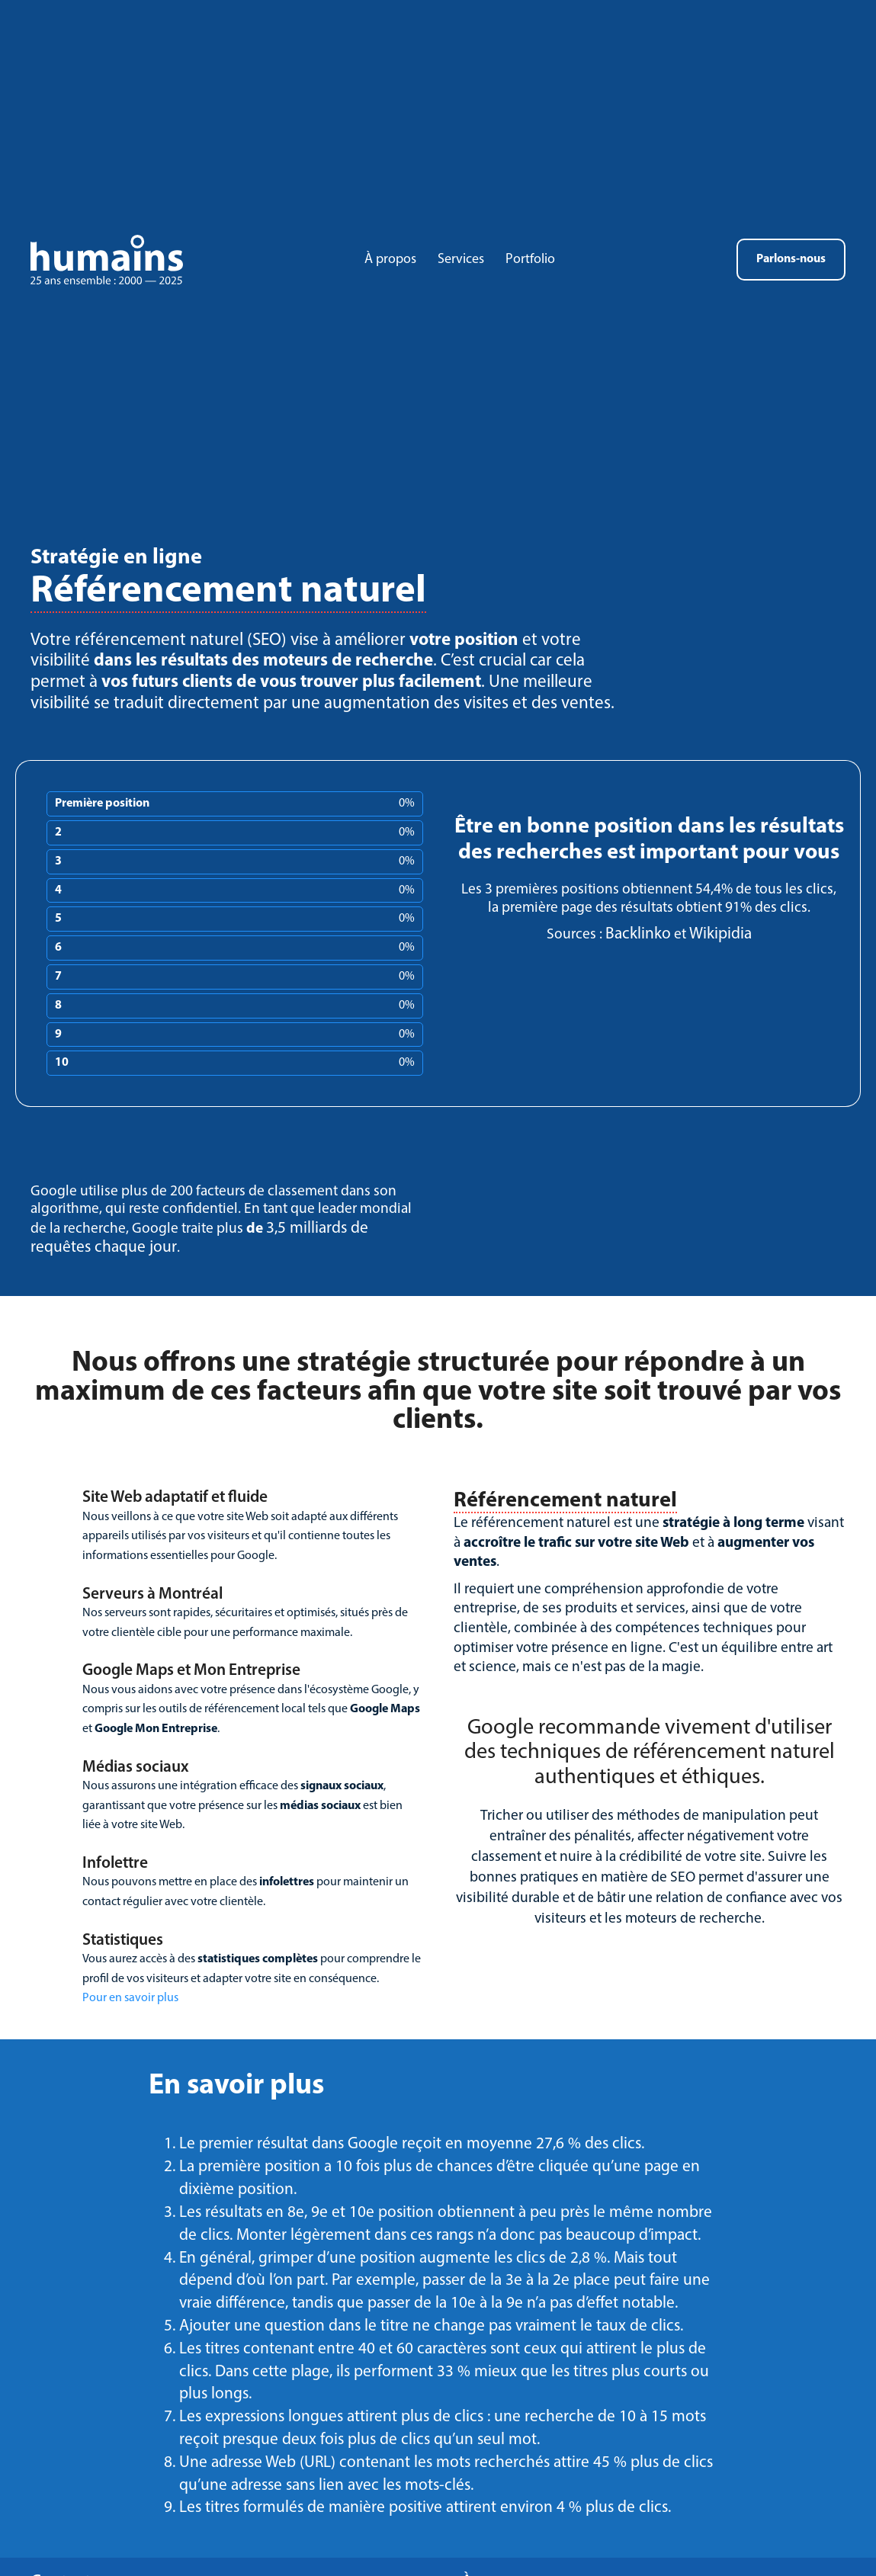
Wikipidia (720, 934)
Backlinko (638, 934)
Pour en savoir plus (130, 1998)
